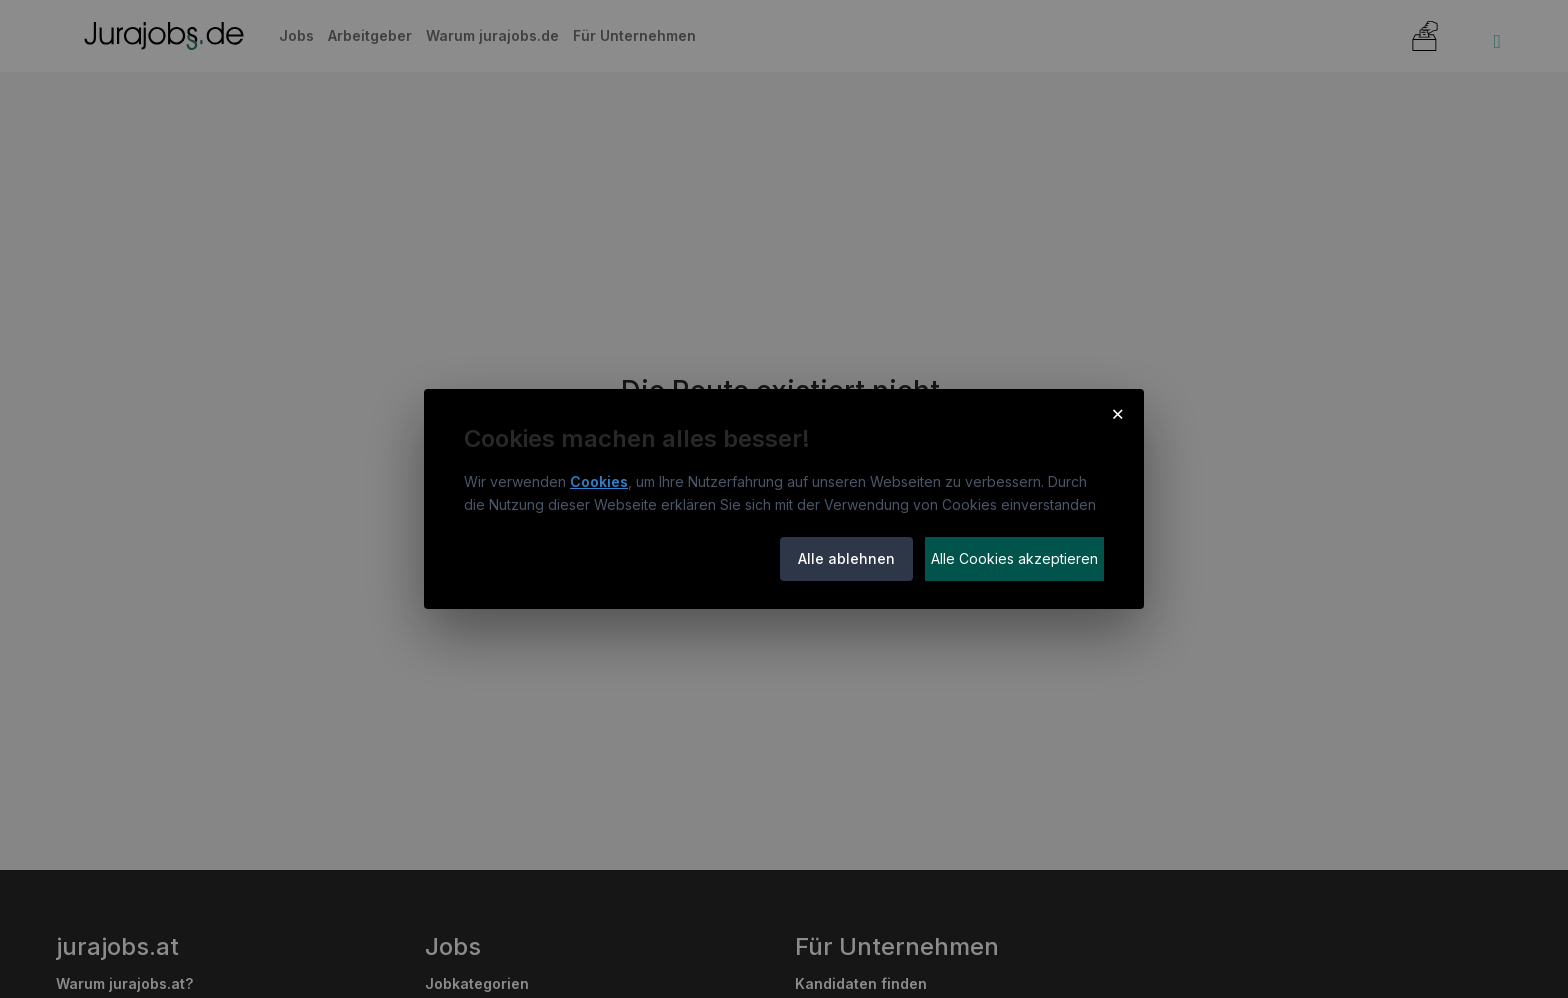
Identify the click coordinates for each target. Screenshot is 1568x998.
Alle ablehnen (846, 558)
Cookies (599, 481)
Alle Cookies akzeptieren (1014, 558)
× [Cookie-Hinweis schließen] (1117, 413)
